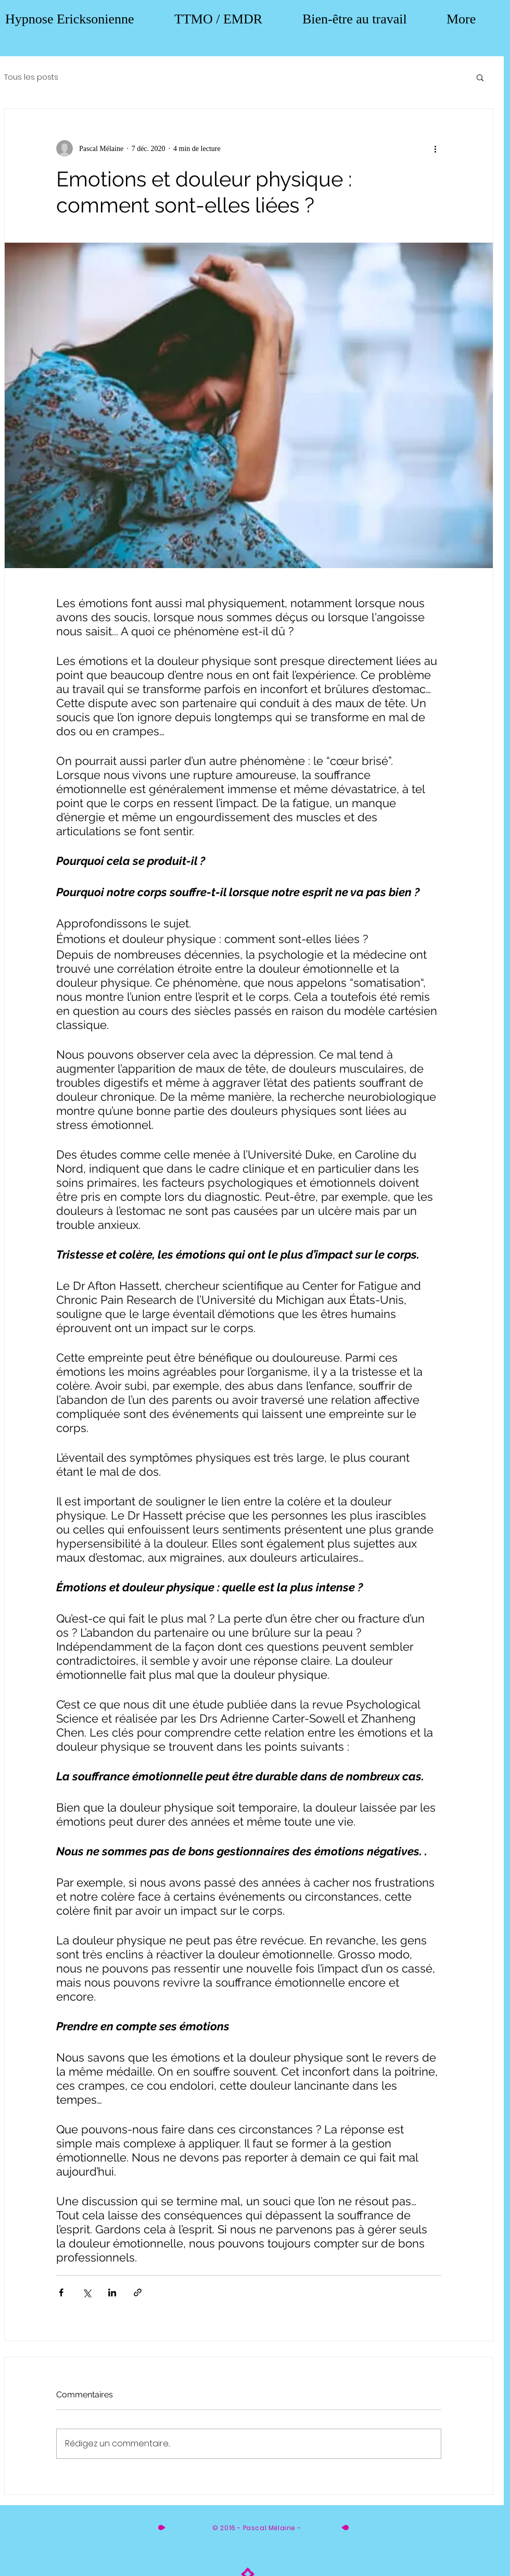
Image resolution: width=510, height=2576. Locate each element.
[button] (480, 77)
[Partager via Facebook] (61, 2292)
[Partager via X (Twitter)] (87, 2292)
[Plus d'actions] (435, 148)
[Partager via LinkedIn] (112, 2292)
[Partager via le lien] (138, 2292)
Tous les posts (31, 77)
